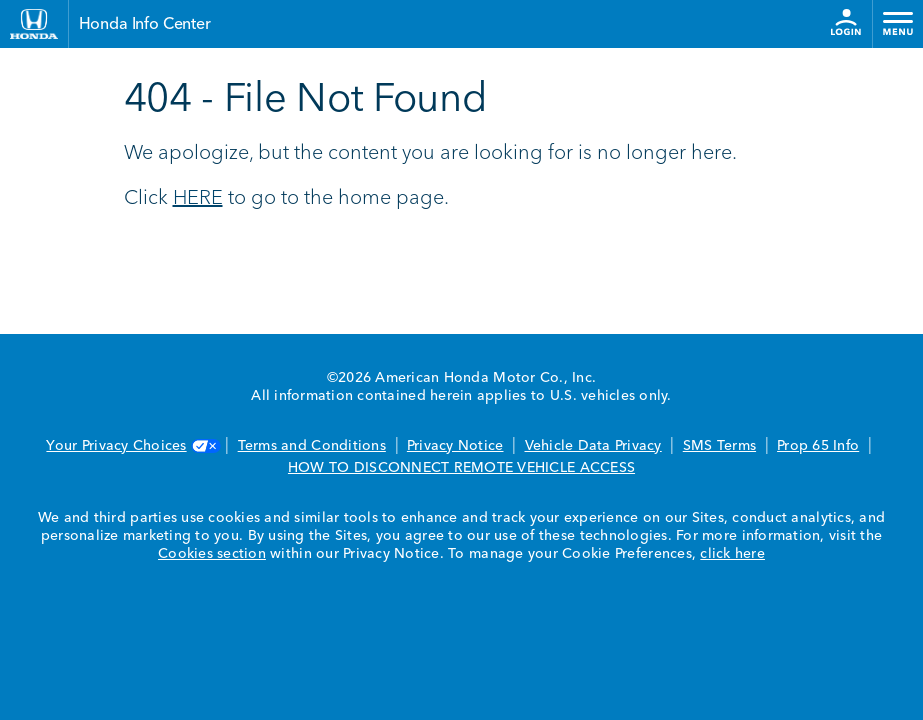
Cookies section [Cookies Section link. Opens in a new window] (212, 554)
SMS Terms (719, 446)
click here (732, 554)
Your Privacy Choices (131, 446)
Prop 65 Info (818, 446)
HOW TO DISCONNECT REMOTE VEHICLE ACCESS (461, 468)
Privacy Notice (455, 446)
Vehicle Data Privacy (593, 446)
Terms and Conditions (312, 446)
